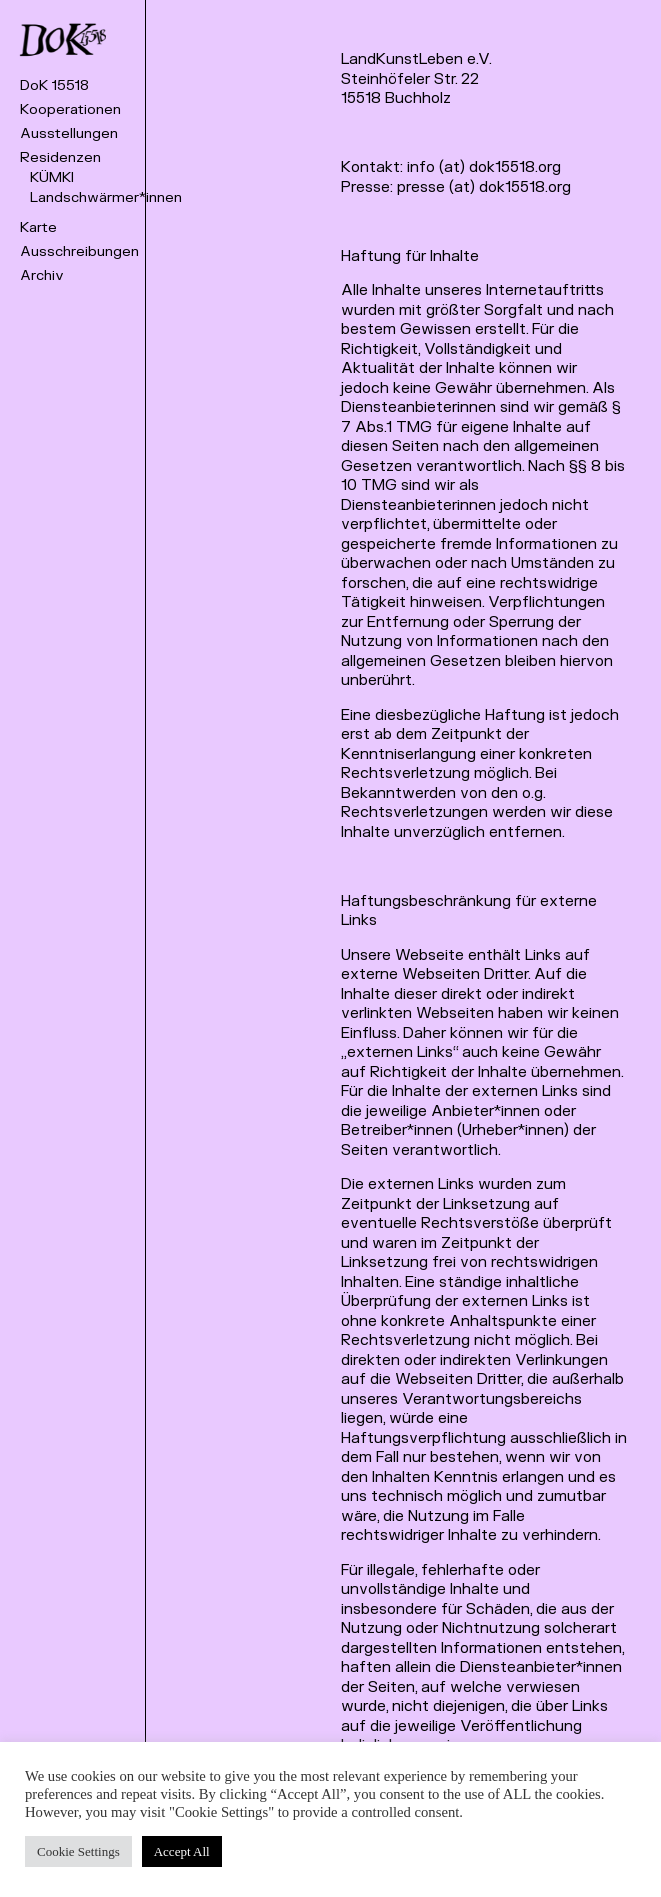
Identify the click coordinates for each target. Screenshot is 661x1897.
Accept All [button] (182, 1851)
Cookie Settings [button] (78, 1851)
